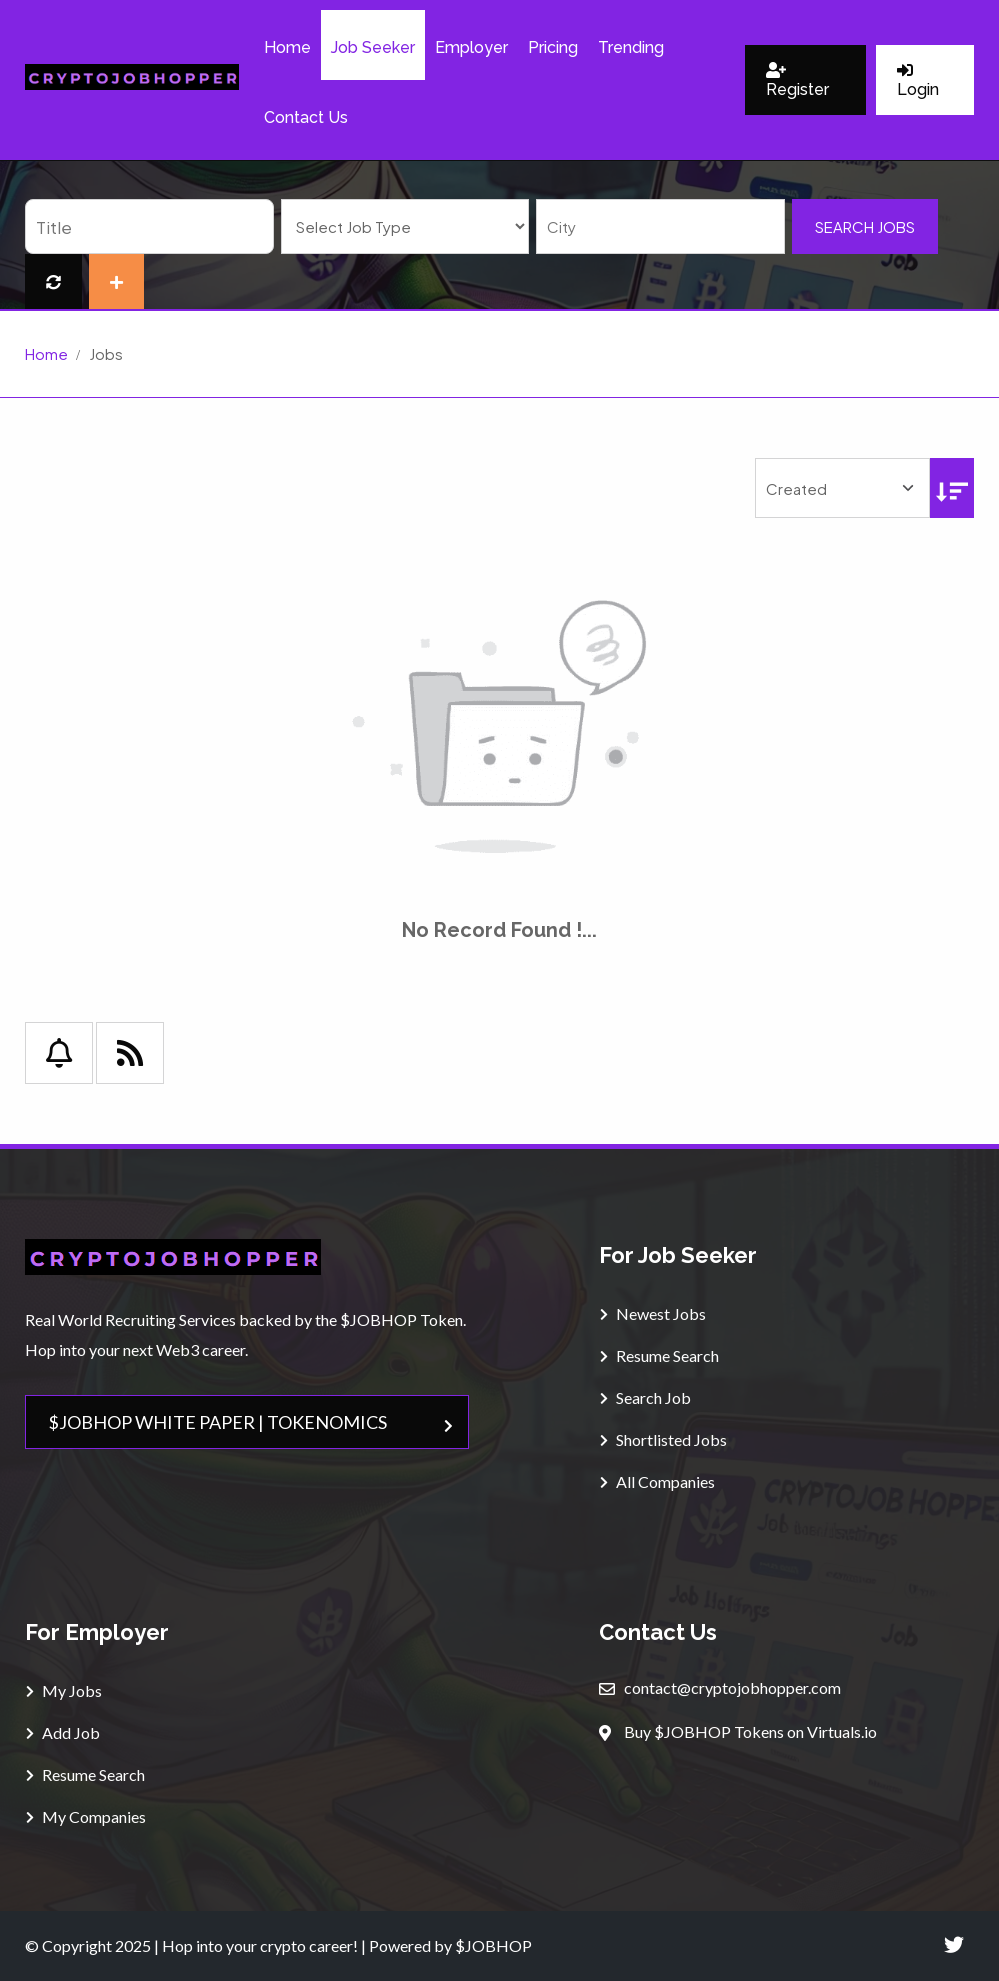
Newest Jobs (653, 1313)
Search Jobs (865, 226)
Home (46, 353)
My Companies (86, 1816)
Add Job (63, 1732)
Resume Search (659, 1355)
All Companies (657, 1481)
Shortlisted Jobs (663, 1439)
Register (797, 80)
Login (918, 80)
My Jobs (64, 1690)
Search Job (645, 1397)
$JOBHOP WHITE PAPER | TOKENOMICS (251, 1422)
